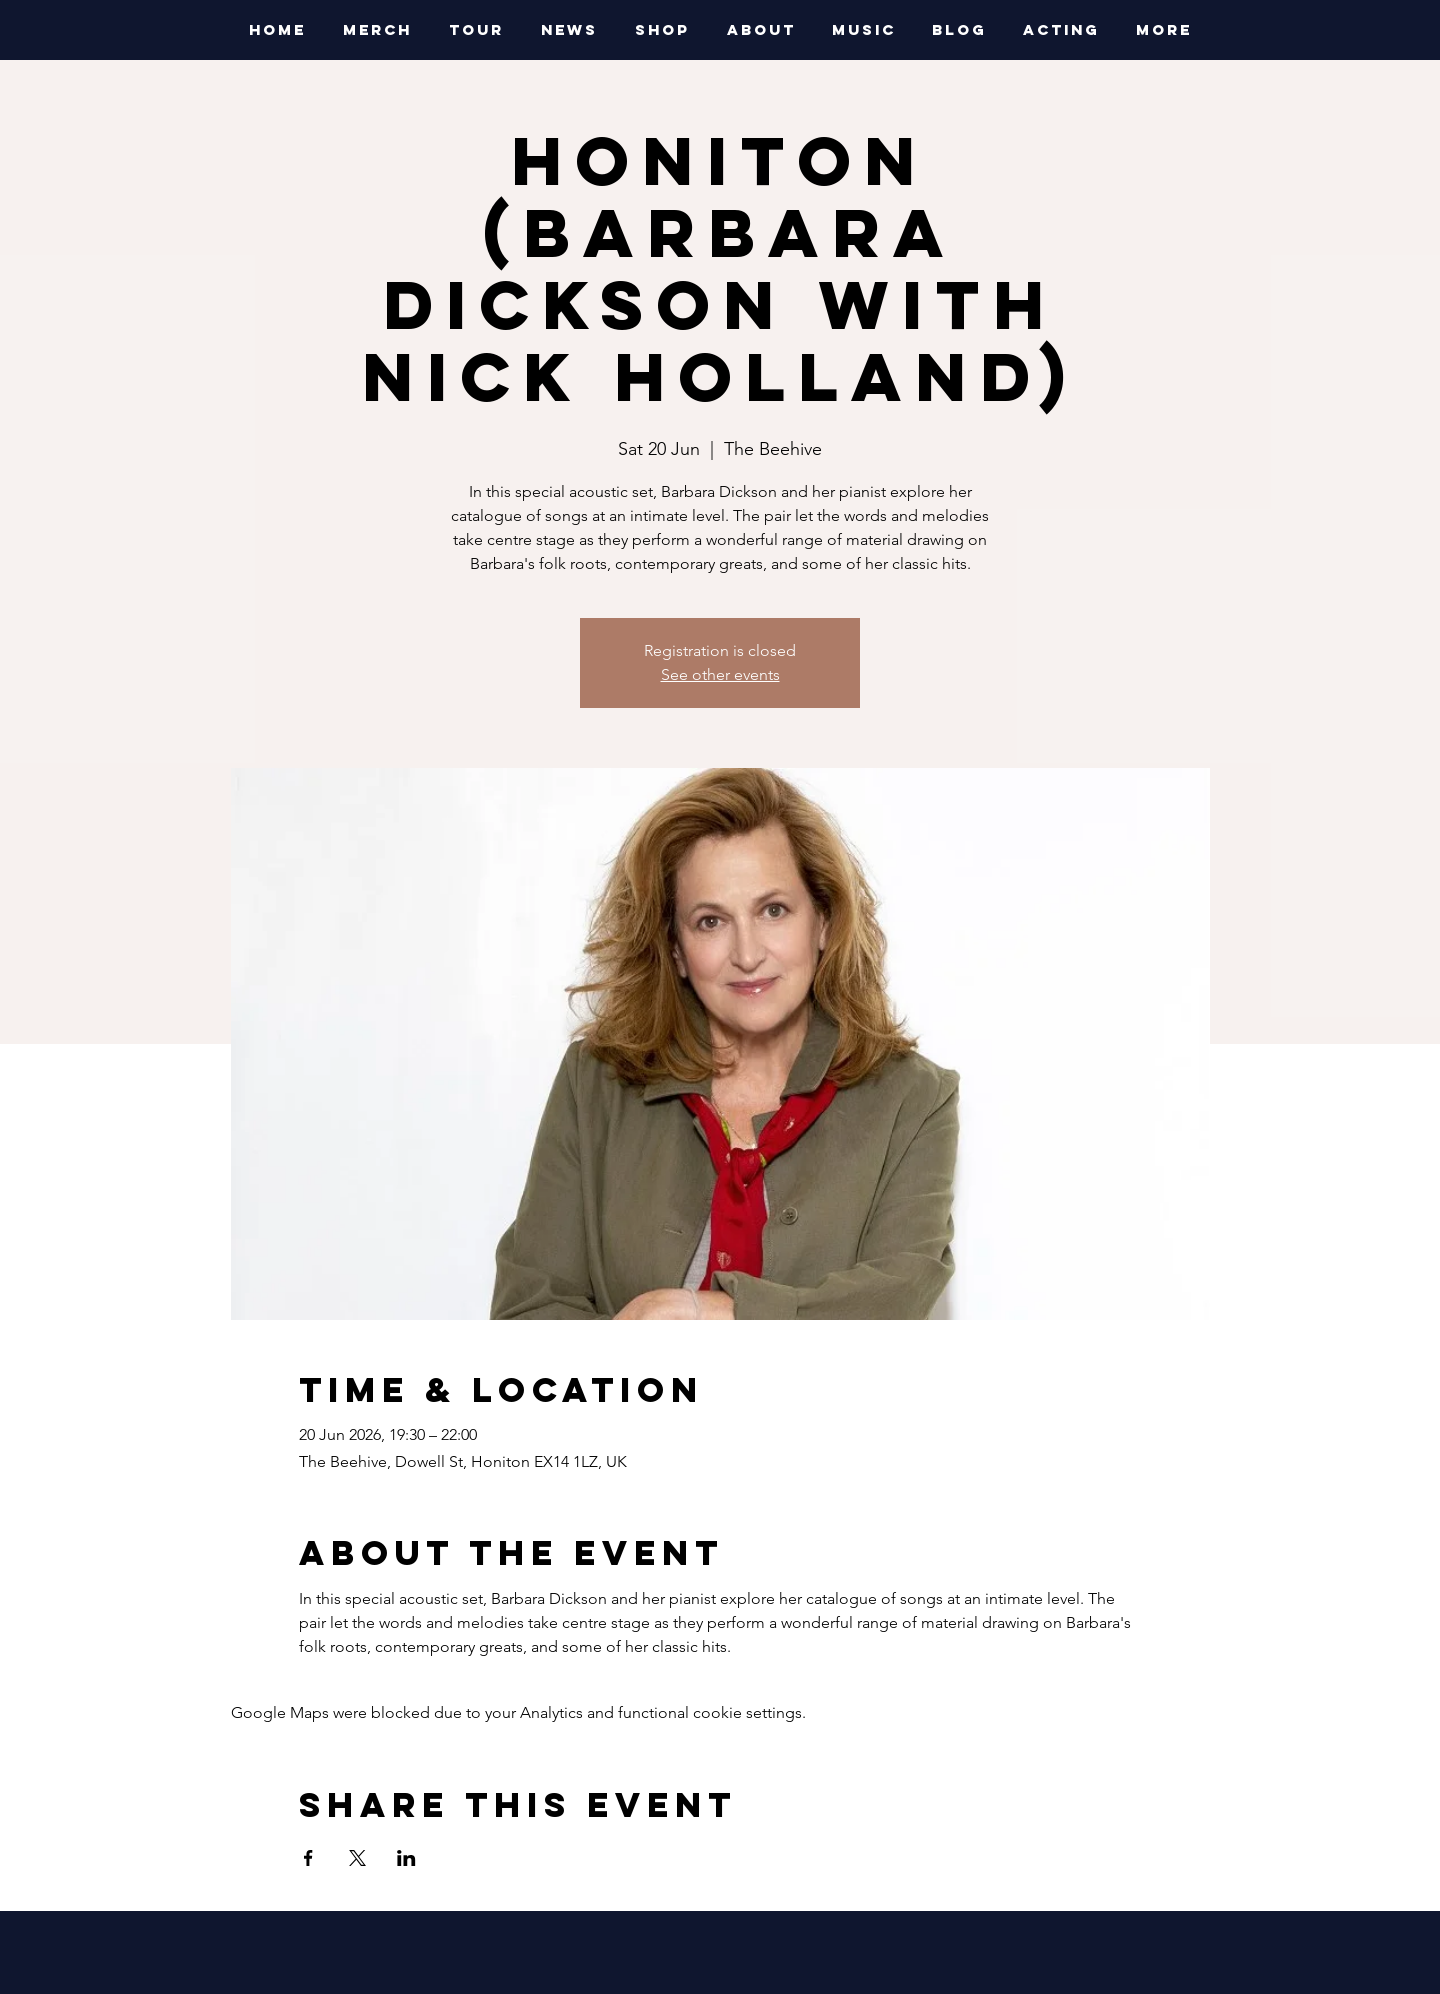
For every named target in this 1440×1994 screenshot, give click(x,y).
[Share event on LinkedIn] (406, 1858)
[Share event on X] (357, 1858)
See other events (720, 674)
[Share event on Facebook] (308, 1858)
